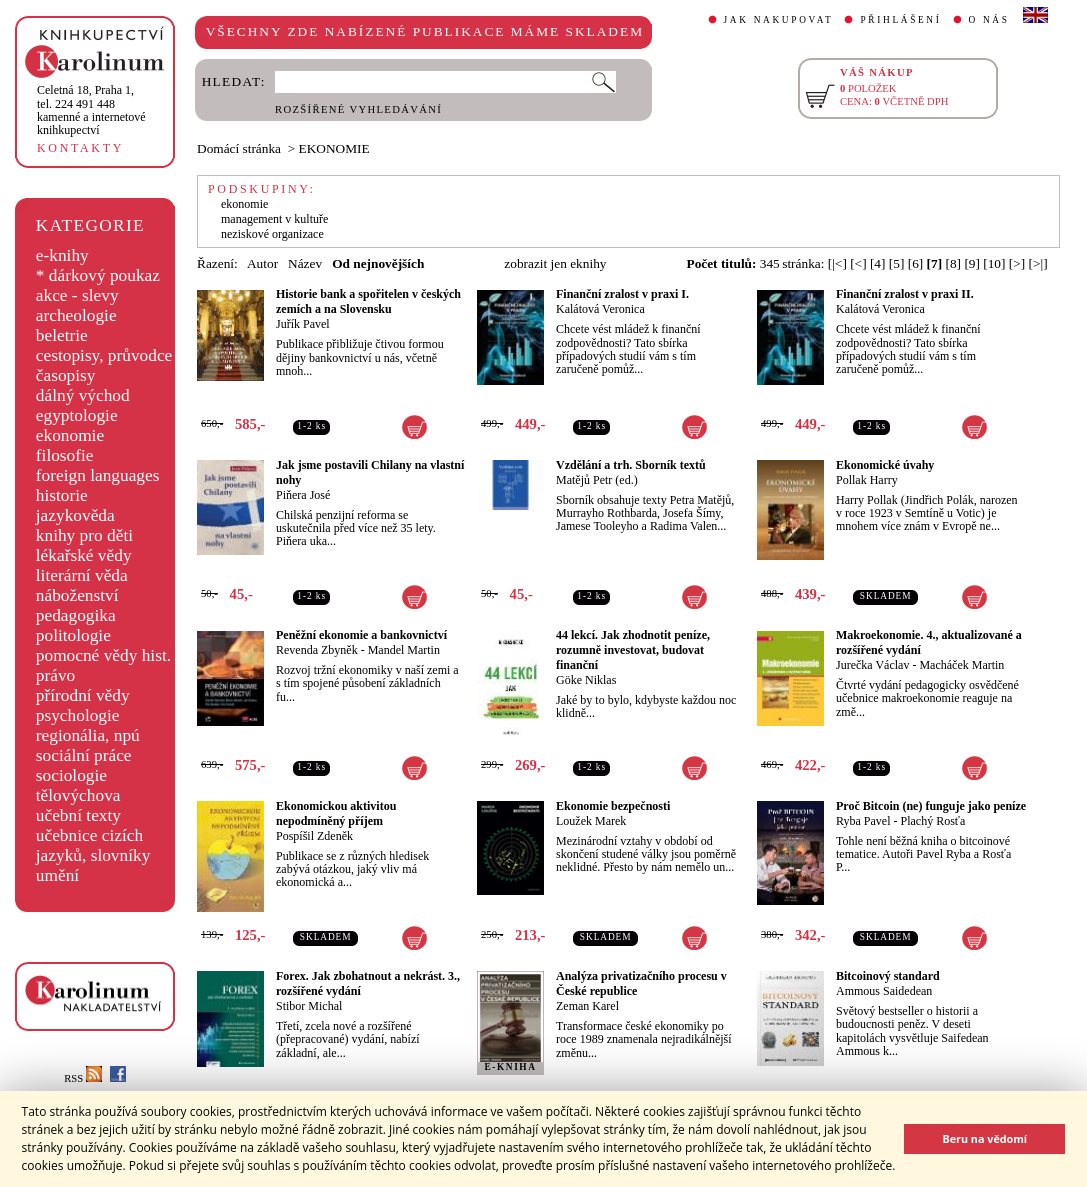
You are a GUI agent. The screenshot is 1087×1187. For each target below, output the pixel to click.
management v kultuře (274, 219)
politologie (73, 635)
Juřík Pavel (303, 324)
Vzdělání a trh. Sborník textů (631, 465)
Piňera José (303, 495)
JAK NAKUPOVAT (779, 20)
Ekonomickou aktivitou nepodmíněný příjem (336, 813)
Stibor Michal (309, 1006)
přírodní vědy (83, 695)
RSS (83, 1078)
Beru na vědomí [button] (984, 1138)
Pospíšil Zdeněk (314, 836)
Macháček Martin (961, 665)
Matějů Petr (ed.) (597, 480)
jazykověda (75, 515)
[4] (878, 263)
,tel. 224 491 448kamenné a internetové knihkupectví (91, 110)
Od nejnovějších (378, 263)
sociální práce (84, 755)
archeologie (76, 315)
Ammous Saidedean (884, 991)
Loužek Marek (591, 821)
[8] (953, 263)
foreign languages (98, 475)
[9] (972, 263)
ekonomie (70, 435)
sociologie (71, 775)
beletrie (62, 335)
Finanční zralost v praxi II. (905, 294)
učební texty (78, 815)
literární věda (82, 575)
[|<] (837, 263)
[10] (994, 263)
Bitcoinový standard (888, 976)
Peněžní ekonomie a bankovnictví (361, 635)
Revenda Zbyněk (317, 650)
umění (57, 875)
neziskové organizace (272, 234)
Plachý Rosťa (933, 821)
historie (62, 495)
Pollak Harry (867, 480)
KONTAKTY (80, 148)
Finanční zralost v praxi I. (622, 294)
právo (55, 675)
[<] (858, 263)
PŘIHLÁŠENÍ (900, 20)
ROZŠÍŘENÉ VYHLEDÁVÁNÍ (358, 109)
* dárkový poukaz (98, 275)
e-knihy (62, 255)
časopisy (66, 375)
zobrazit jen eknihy (555, 263)
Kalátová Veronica (600, 309)
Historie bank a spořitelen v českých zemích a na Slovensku (368, 301)
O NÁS (989, 20)
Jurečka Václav (872, 665)
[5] (897, 263)
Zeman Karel (587, 1006)
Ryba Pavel (863, 821)
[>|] (1038, 263)
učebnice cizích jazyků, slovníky (93, 845)
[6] (916, 263)
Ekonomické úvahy (885, 465)
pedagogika (76, 615)
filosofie (65, 455)
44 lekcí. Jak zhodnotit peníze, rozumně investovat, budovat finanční (633, 650)
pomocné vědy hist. (103, 655)
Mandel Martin (404, 650)
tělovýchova (78, 795)
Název (305, 263)
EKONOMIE (334, 148)
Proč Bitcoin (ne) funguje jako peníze (931, 806)
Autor (262, 263)
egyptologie (77, 415)
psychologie (78, 715)
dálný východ (83, 395)
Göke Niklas (586, 680)
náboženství (77, 595)
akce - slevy (77, 295)
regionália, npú (88, 735)
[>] (1017, 263)
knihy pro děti (84, 535)
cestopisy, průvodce (104, 355)
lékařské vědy (84, 555)
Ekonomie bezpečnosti (613, 806)
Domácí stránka (239, 148)
